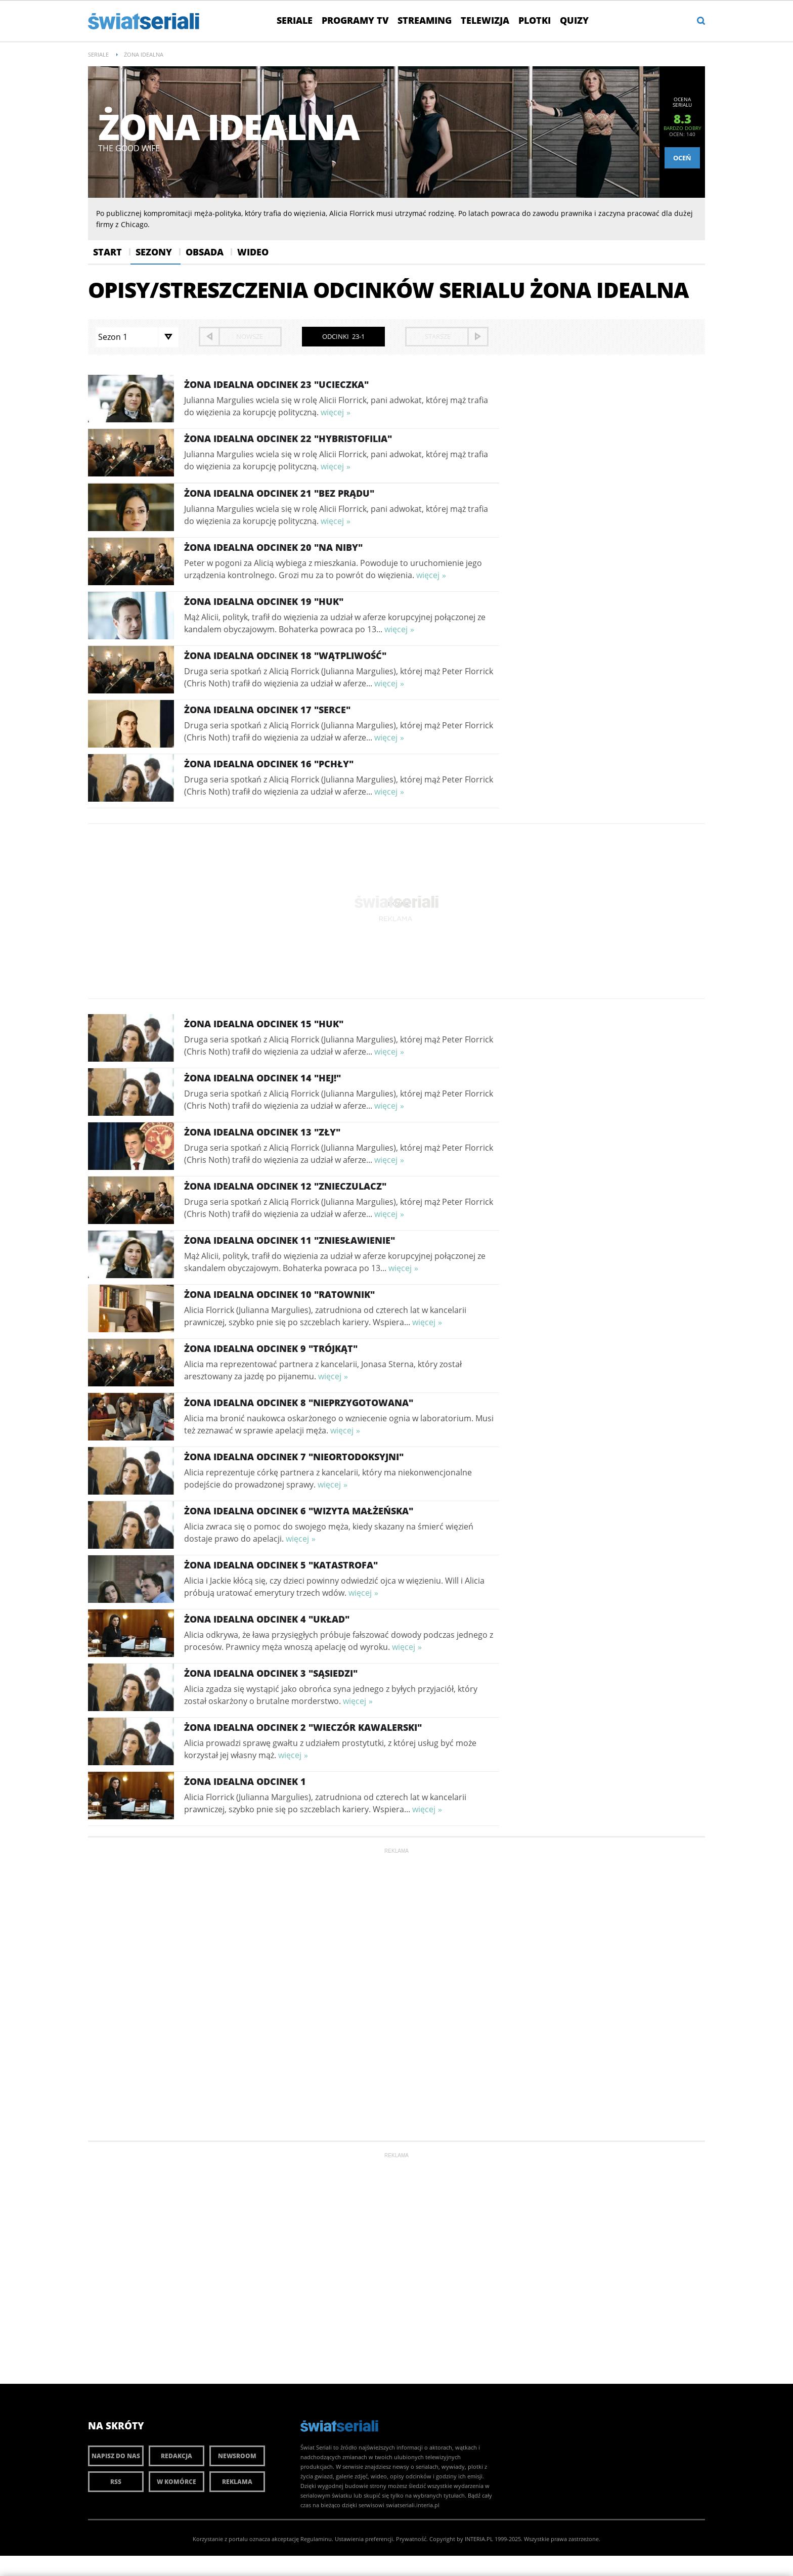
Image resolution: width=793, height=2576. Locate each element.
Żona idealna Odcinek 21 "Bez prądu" (279, 493)
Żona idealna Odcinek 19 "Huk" (263, 601)
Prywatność (411, 2539)
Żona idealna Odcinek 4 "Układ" (266, 1619)
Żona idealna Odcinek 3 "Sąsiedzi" (271, 1673)
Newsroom (237, 2456)
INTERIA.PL (479, 2539)
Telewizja (485, 20)
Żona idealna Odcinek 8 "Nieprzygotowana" (298, 1402)
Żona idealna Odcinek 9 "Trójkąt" (271, 1348)
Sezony (154, 252)
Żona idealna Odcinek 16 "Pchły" (269, 764)
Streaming (425, 20)
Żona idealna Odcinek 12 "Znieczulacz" (285, 1186)
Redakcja (176, 2456)
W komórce (176, 2481)
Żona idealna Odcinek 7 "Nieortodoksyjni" (294, 1457)
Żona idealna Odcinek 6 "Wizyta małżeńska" (298, 1511)
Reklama (237, 2481)
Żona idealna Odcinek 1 (245, 1781)
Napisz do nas (116, 2456)
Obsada (205, 252)
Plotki (534, 20)
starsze (438, 336)
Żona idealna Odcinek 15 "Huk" (263, 1024)
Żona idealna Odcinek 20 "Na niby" (273, 547)
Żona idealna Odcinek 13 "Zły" (262, 1132)
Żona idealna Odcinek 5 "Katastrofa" (281, 1565)
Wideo (253, 252)
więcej (332, 412)
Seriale (295, 20)
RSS (115, 2481)
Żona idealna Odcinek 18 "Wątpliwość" (285, 655)
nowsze (249, 336)
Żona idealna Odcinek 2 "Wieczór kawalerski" (303, 1727)
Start (107, 252)
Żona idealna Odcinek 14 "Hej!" (262, 1078)
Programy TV (355, 20)
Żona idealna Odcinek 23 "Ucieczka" (276, 384)
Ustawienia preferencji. (364, 2539)
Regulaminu (316, 2539)
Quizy (574, 20)
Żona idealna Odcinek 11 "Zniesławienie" (289, 1240)
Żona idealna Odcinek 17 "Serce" (267, 710)
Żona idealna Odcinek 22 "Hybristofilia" (288, 438)
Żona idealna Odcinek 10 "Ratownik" (279, 1294)
